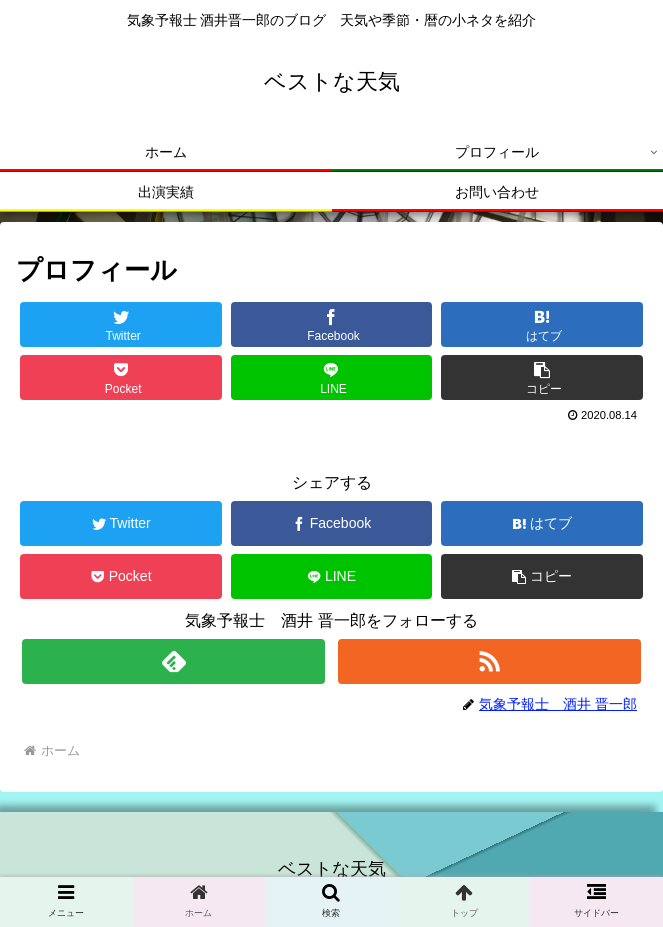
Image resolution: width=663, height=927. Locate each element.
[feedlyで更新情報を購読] (173, 661)
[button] (542, 377)
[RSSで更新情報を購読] (489, 661)
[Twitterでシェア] (121, 324)
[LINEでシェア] (332, 377)
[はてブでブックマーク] (542, 324)
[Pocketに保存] (121, 377)
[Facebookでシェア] (332, 324)
